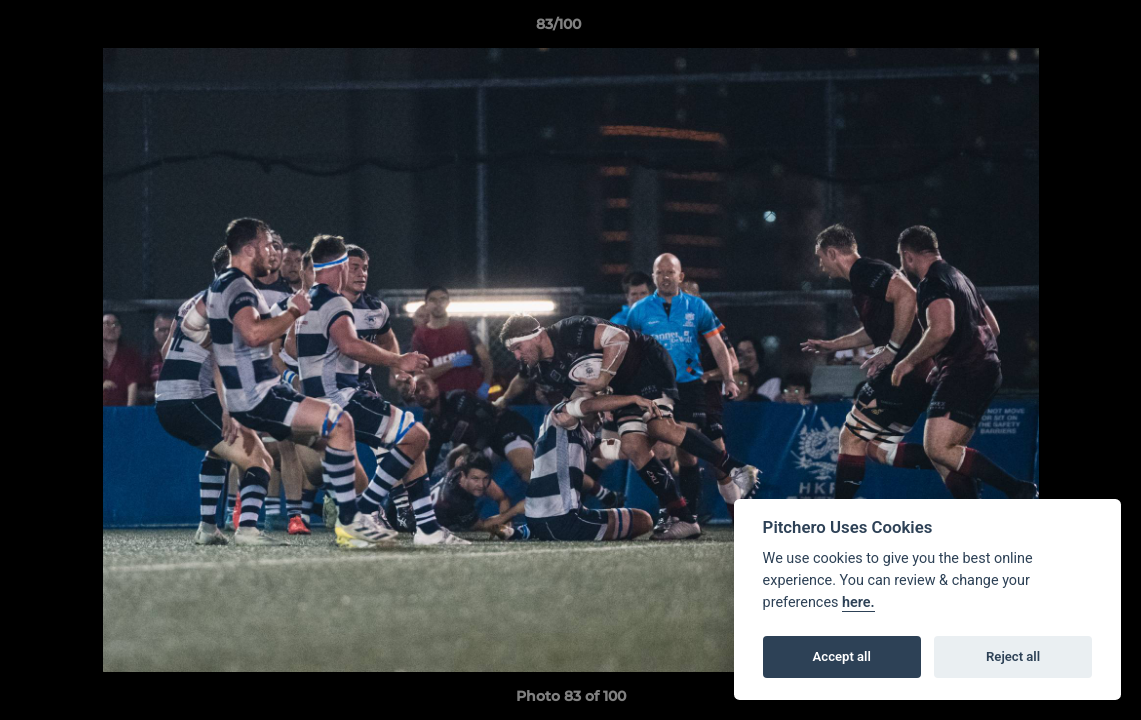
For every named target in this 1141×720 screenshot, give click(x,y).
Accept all (842, 656)
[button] (1057, 29)
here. (858, 602)
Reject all (1013, 656)
